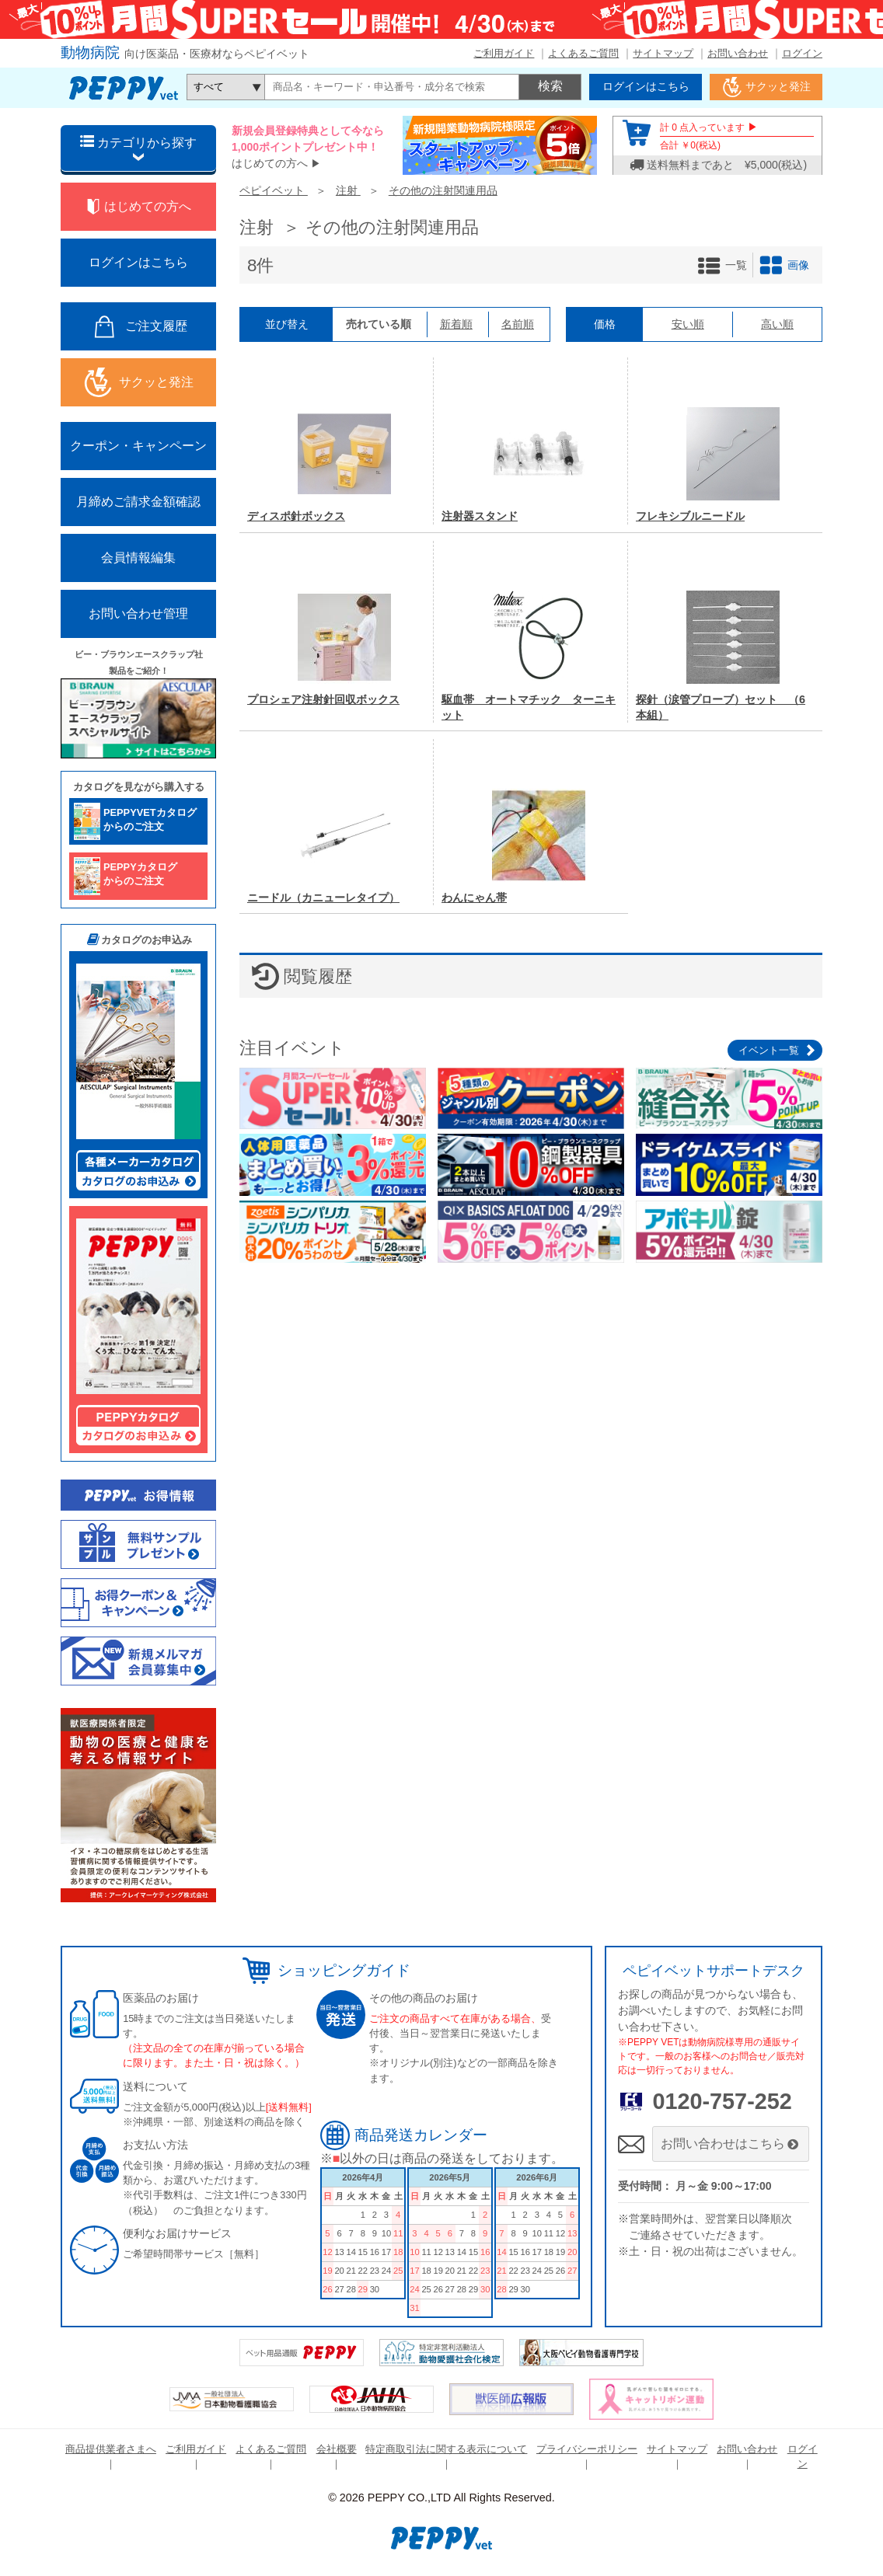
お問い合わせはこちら (731, 2143)
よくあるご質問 (583, 53)
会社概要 (336, 2449)
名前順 (517, 324)
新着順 (456, 324)
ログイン (802, 53)
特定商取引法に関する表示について (446, 2449)
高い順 (777, 324)
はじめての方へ (270, 163)
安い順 (688, 324)
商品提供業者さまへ (110, 2449)
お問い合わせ (737, 53)
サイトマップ (663, 53)
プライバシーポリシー (586, 2449)
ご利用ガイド (503, 53)
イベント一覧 (768, 1050)
